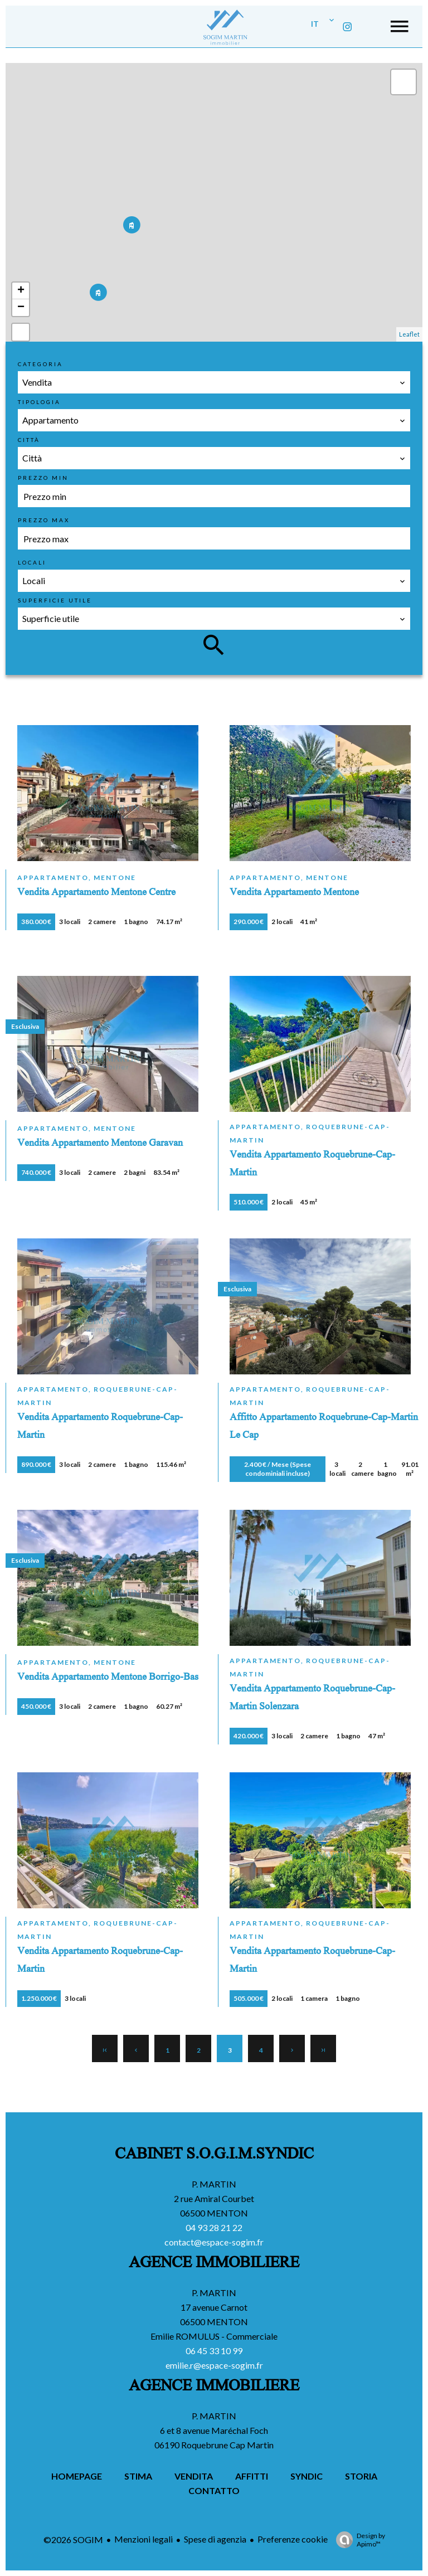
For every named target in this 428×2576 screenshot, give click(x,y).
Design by (357, 2539)
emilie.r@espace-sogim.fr (214, 2365)
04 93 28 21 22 (214, 2227)
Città (29, 439)
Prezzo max (44, 520)
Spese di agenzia (215, 2539)
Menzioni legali (143, 2539)
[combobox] (214, 382)
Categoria (40, 364)
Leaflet (409, 334)
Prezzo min (43, 477)
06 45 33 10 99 (214, 2350)
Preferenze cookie (292, 2539)
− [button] (21, 307)
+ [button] (21, 291)
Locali (32, 562)
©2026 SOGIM (73, 2539)
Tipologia (39, 401)
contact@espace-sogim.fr (214, 2242)
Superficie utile (55, 600)
